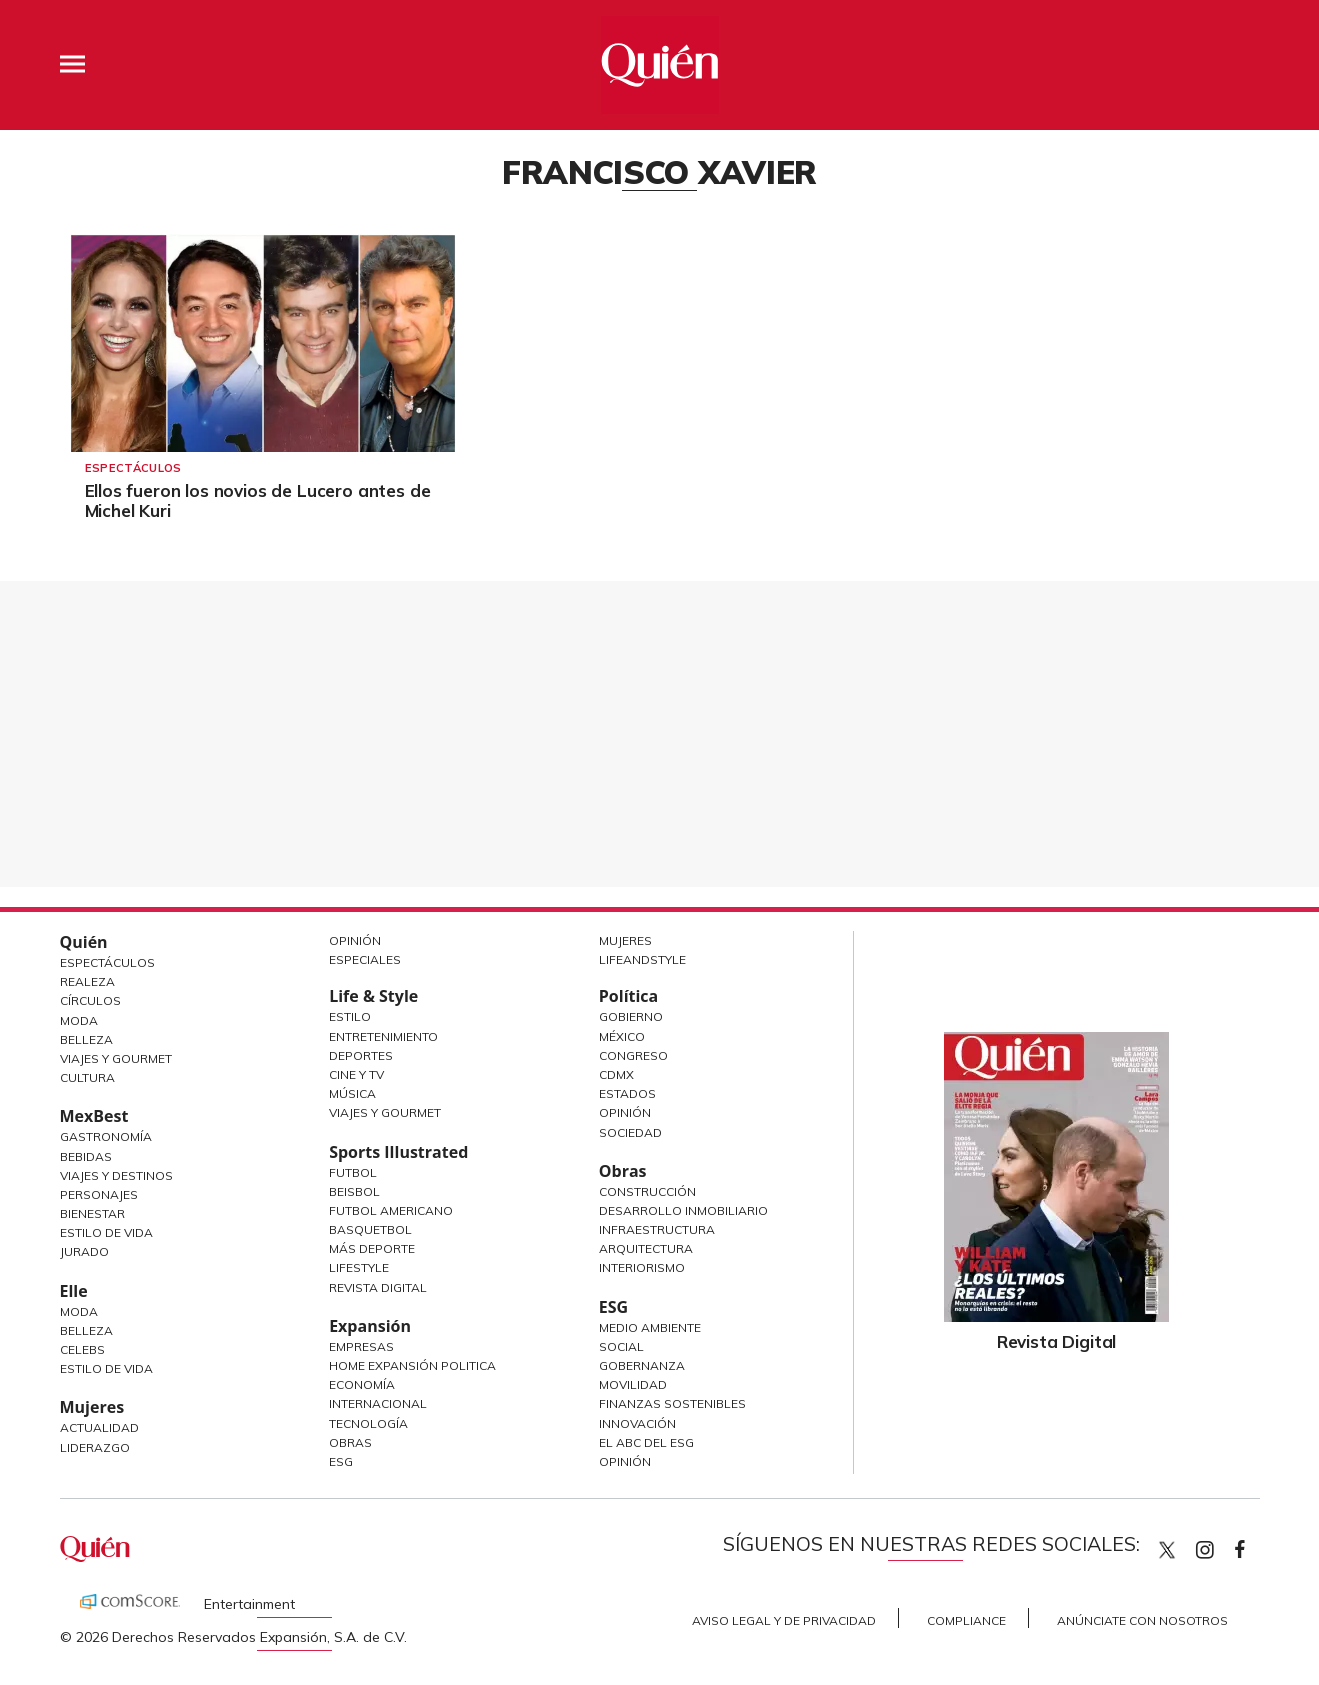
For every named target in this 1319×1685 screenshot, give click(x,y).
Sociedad (630, 1132)
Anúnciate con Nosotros (1142, 1620)
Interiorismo (642, 1267)
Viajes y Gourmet (116, 1058)
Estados (627, 1093)
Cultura (87, 1077)
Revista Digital (378, 1287)
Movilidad (633, 1384)
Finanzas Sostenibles (672, 1403)
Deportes (361, 1055)
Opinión (355, 940)
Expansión (370, 1326)
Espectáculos (133, 468)
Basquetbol (370, 1229)
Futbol (353, 1172)
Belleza (86, 1039)
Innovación (637, 1423)
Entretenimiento (383, 1036)
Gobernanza (642, 1365)
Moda (79, 1020)
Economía (362, 1384)
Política (628, 996)
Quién (84, 942)
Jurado (84, 1251)
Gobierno (631, 1016)
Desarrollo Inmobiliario (683, 1210)
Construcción (647, 1191)
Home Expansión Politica (412, 1365)
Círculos (90, 1000)
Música (352, 1093)
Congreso (633, 1055)
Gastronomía (106, 1136)
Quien (1167, 1550)
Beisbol (354, 1191)
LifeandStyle (642, 959)
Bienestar (92, 1213)
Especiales (365, 959)
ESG (341, 1461)
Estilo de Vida (106, 1232)
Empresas (361, 1346)
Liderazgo (95, 1447)
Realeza (87, 981)
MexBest (94, 1116)
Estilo (350, 1016)
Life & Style (373, 996)
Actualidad (99, 1427)
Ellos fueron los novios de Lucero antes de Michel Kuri (258, 500)
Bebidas (86, 1156)
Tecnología (368, 1423)
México (622, 1036)
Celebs (82, 1349)
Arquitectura (646, 1248)
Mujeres (92, 1407)
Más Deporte (372, 1248)
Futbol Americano (391, 1210)
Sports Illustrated (398, 1152)
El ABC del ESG (646, 1442)
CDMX (616, 1074)
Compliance (966, 1620)
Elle (74, 1291)
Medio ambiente (650, 1327)
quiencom (1222, 1545)
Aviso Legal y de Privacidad (784, 1620)
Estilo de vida (106, 1368)
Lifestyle (359, 1267)
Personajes (99, 1194)
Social (621, 1346)
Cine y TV (356, 1074)
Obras (350, 1442)
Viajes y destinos (116, 1175)
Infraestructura (657, 1229)
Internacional (378, 1403)
